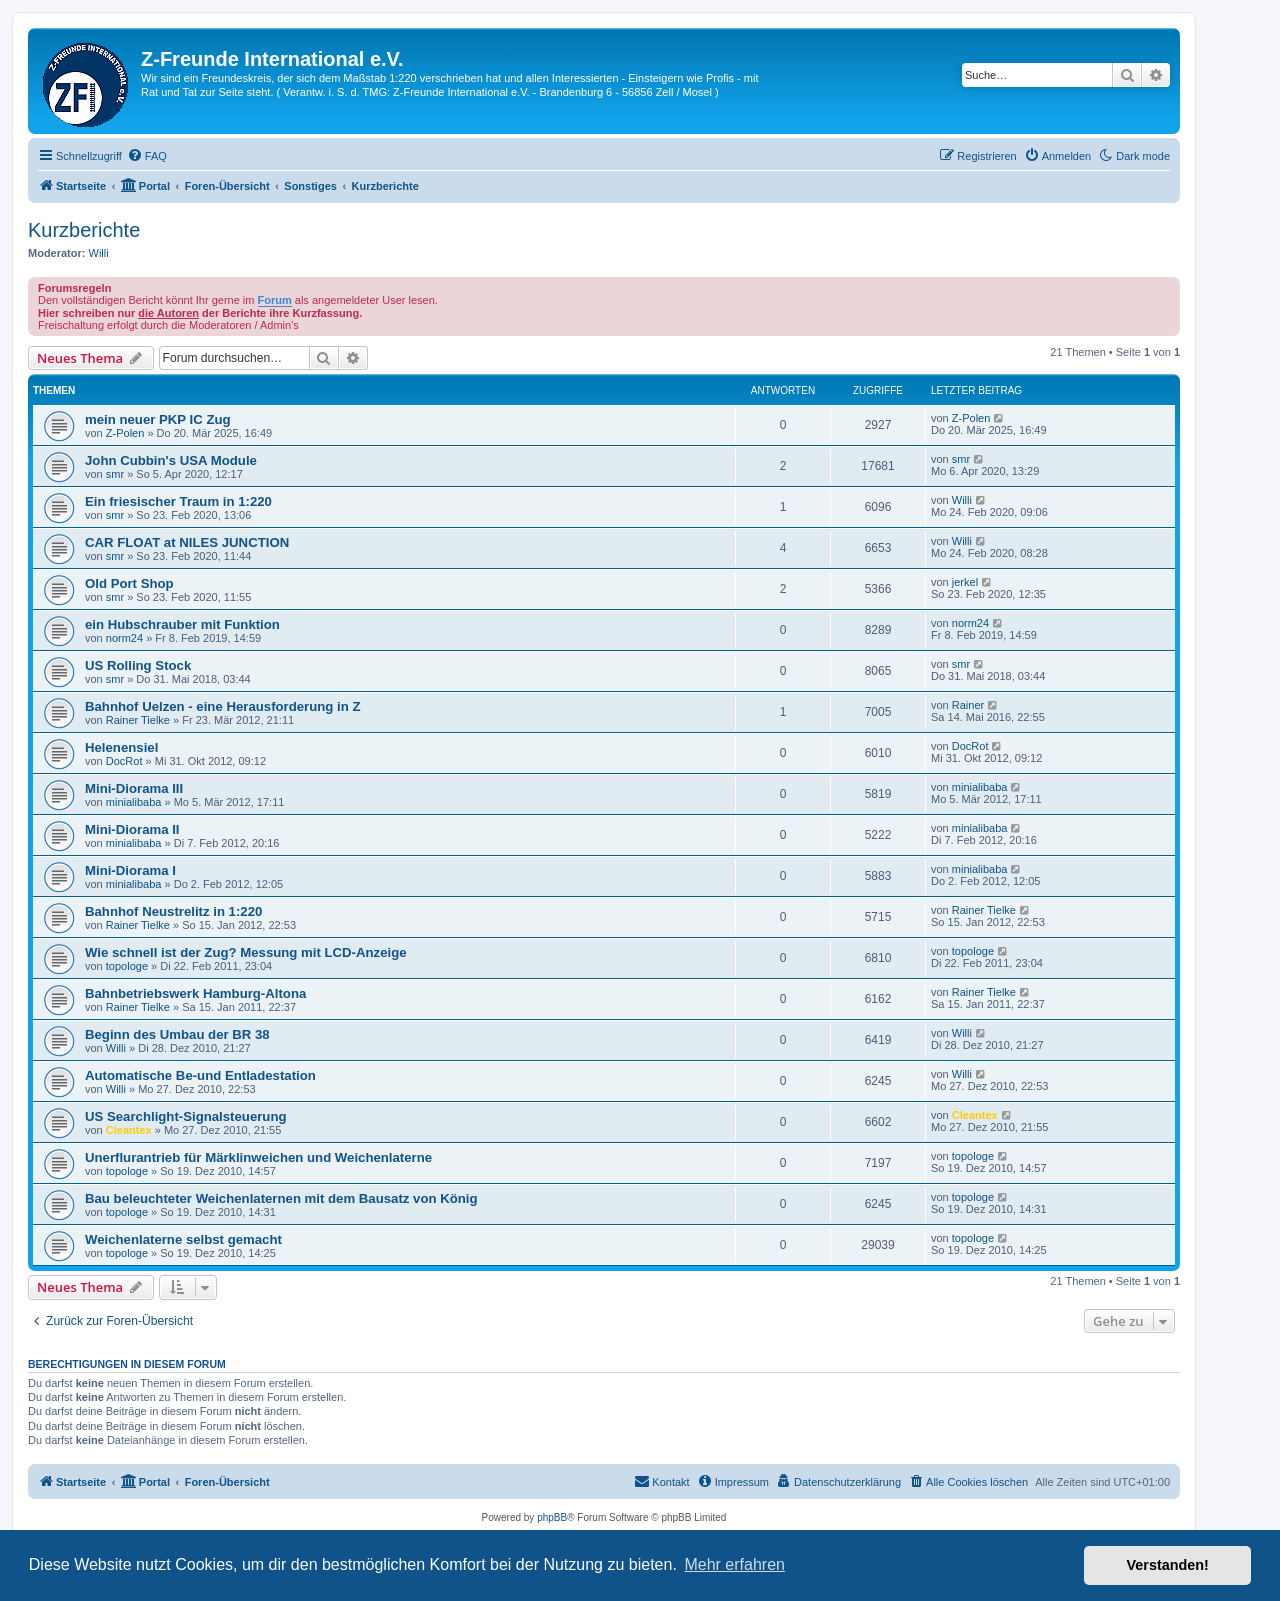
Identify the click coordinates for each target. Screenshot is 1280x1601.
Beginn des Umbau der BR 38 (177, 1034)
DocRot (124, 761)
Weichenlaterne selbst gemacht (183, 1239)
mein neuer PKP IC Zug (158, 419)
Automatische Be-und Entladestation (200, 1075)
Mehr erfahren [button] (734, 1564)
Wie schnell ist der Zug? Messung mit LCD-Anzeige (246, 952)
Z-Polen (125, 433)
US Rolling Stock (138, 665)
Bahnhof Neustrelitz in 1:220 (173, 911)
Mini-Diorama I (130, 870)
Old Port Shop (129, 583)
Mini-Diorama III (134, 788)
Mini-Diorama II (132, 829)
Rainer (968, 705)
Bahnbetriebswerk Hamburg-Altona (195, 993)
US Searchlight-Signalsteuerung (186, 1116)
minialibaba (134, 802)
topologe (127, 966)
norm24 (124, 638)
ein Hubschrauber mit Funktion (182, 624)
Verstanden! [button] (1168, 1565)
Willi (99, 253)
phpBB (552, 1517)
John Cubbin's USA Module (171, 460)
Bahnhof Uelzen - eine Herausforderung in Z (223, 706)
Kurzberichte (84, 230)
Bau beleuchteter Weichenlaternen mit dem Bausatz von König (281, 1198)
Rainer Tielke (138, 720)
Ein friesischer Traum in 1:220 (178, 501)
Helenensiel (121, 747)
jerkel (965, 582)
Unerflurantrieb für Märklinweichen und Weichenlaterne (258, 1157)
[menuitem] (147, 156)
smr (115, 474)
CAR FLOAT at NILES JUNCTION (187, 542)
